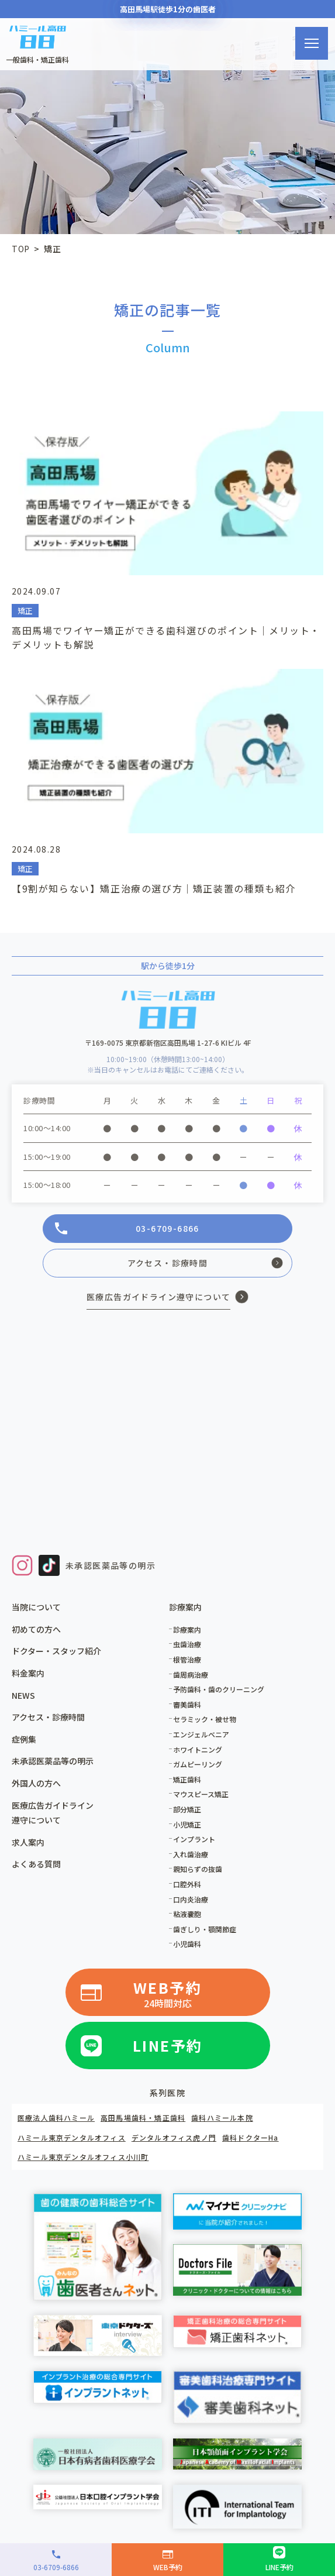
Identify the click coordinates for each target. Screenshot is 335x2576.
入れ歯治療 (190, 1854)
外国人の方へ (36, 1783)
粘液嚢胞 (187, 1914)
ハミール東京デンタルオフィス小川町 (83, 2157)
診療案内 (187, 1629)
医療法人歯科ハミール (56, 2117)
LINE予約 (168, 2045)
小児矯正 (187, 1824)
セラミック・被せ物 (204, 1719)
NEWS (23, 1695)
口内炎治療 (190, 1899)
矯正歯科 (187, 1779)
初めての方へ (36, 1629)
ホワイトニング (197, 1749)
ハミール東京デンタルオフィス (72, 2137)
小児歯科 (187, 1944)
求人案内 (28, 1842)
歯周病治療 (190, 1674)
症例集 (24, 1739)
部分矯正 (187, 1809)
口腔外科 (187, 1884)
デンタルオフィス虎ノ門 (174, 2137)
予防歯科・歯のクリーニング (218, 1689)
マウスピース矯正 (201, 1794)
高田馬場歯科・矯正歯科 (143, 2117)
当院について (36, 1607)
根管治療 (187, 1659)
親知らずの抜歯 (197, 1869)
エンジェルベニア (201, 1734)
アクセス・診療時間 (167, 1263)
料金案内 (28, 1673)
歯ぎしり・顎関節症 (204, 1929)
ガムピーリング (197, 1764)
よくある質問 (36, 1864)
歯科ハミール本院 (222, 2117)
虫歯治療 (187, 1644)
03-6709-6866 (167, 1228)
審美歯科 (187, 1704)
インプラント (194, 1839)
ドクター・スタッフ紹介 (56, 1651)
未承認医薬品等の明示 (110, 1565)
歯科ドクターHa (250, 2137)
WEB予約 (167, 1994)
